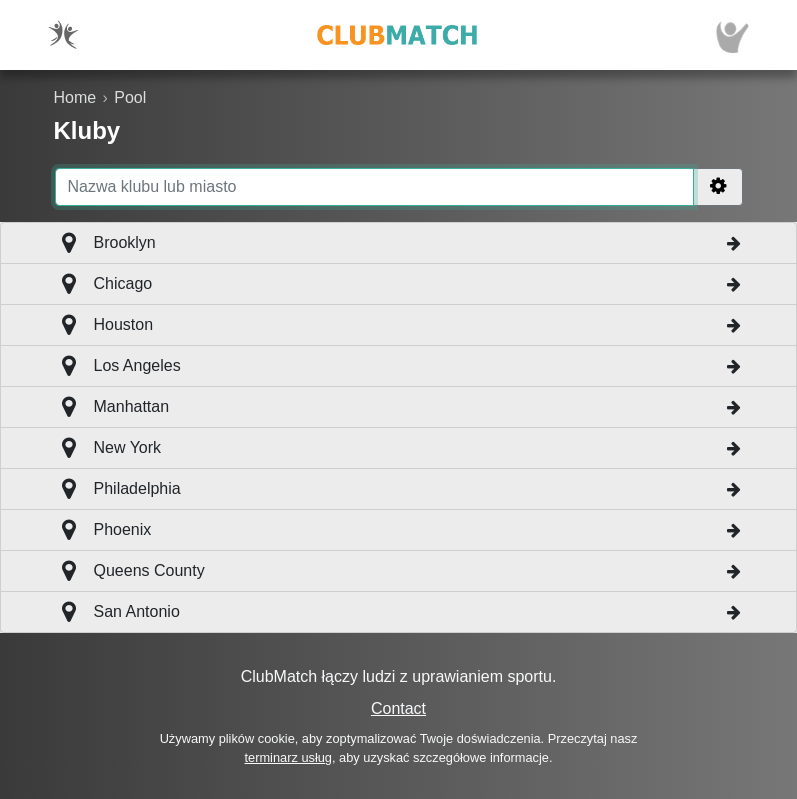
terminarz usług (288, 757)
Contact (398, 708)
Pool (130, 97)
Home (75, 97)
